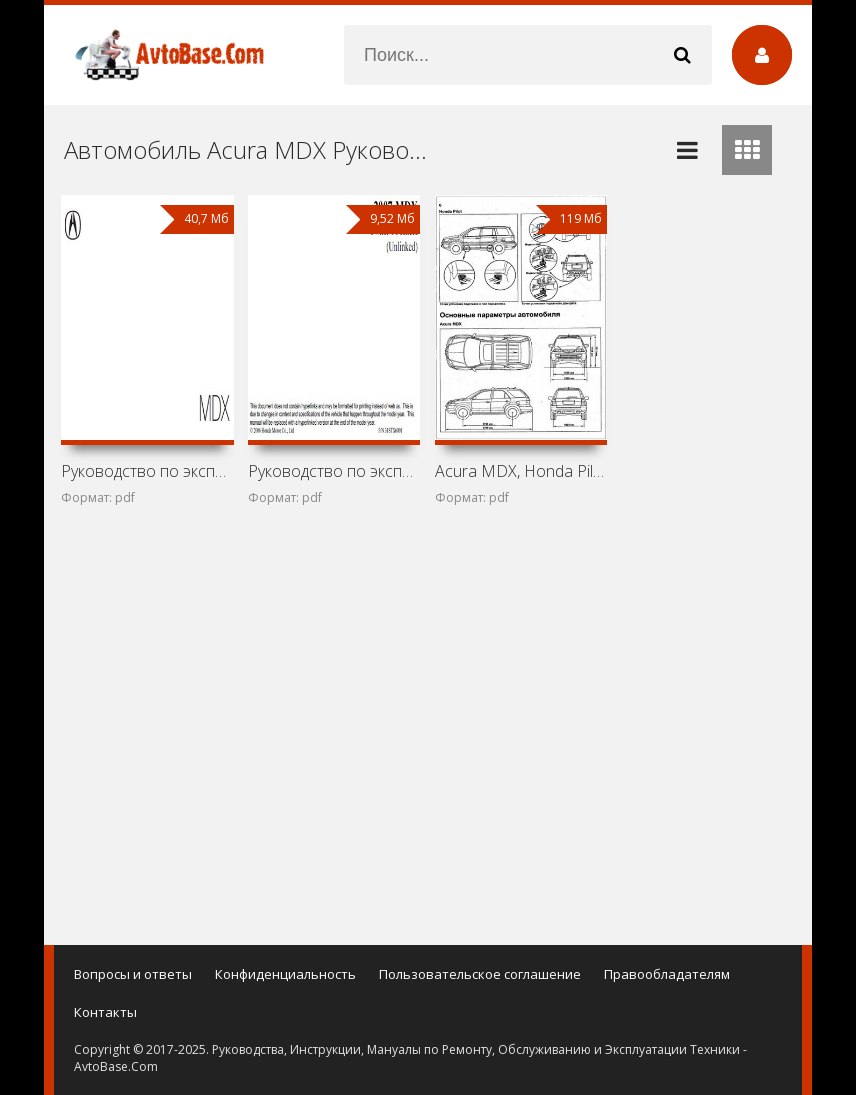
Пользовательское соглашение (480, 974)
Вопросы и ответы (133, 974)
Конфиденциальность (285, 974)
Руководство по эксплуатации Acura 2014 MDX (147, 471)
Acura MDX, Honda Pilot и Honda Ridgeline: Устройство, (521, 471)
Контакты (105, 1012)
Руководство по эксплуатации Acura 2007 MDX (334, 471)
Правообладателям (667, 974)
